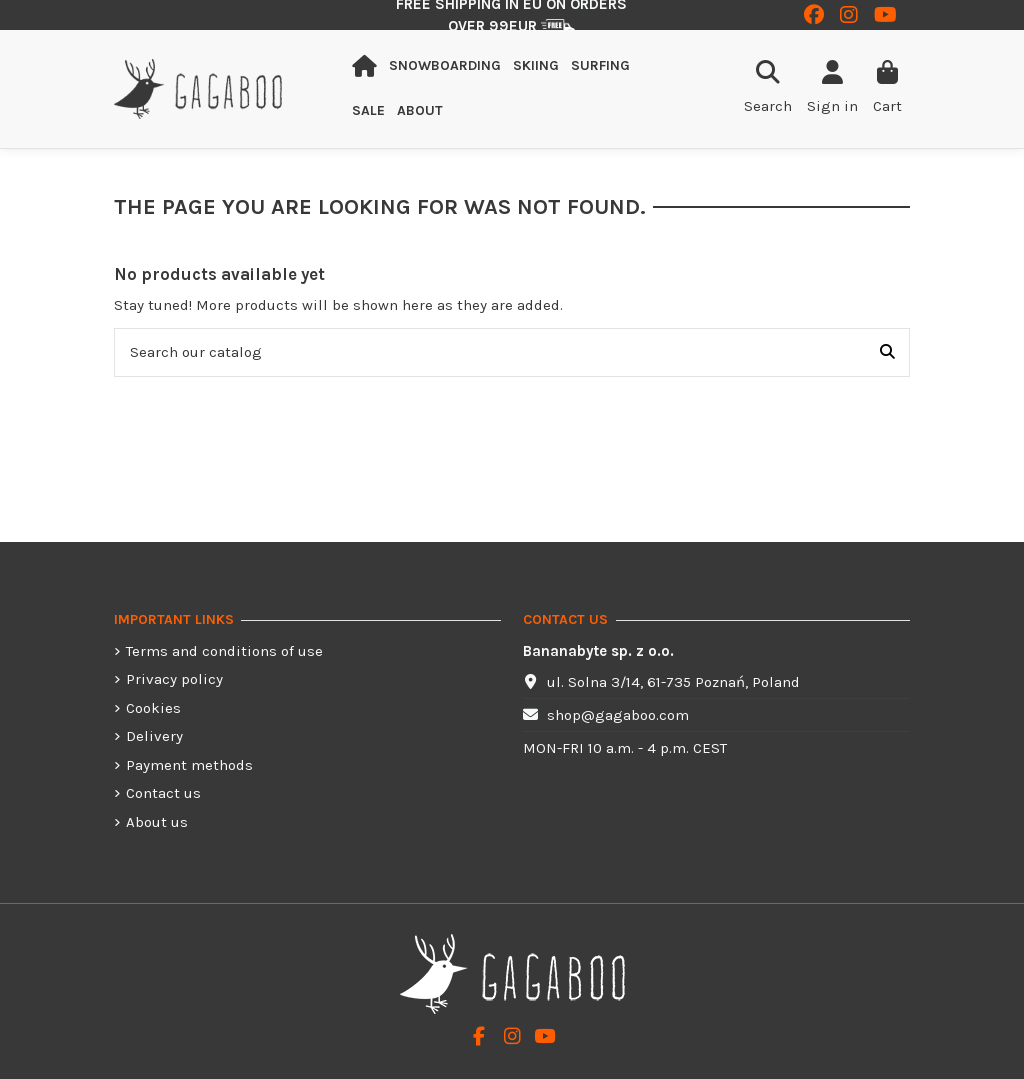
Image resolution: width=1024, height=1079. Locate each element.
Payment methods (189, 765)
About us (157, 822)
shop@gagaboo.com (618, 715)
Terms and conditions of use (224, 651)
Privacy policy (174, 679)
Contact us (163, 793)
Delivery (154, 736)
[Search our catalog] (887, 352)
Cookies (153, 708)
